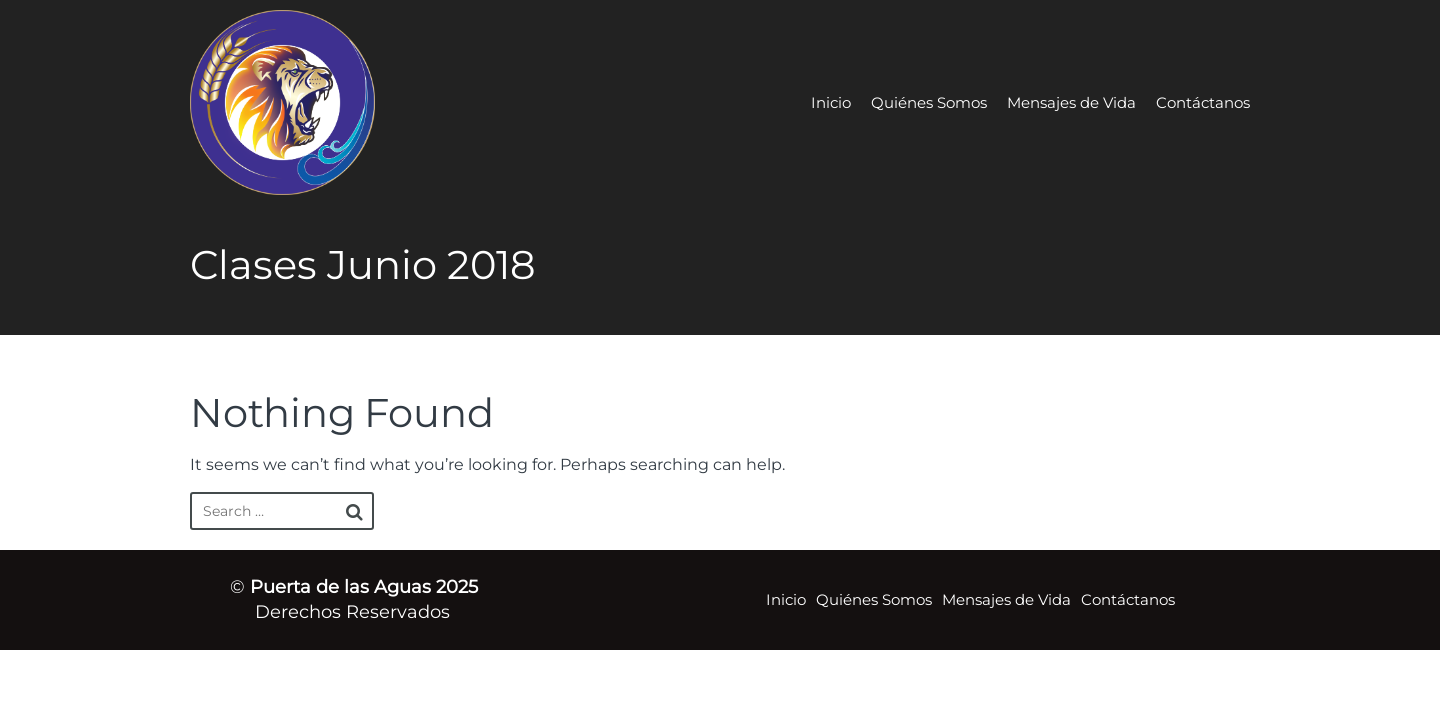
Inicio (831, 102)
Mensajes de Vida (1071, 102)
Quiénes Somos (929, 102)
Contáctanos (1203, 102)
